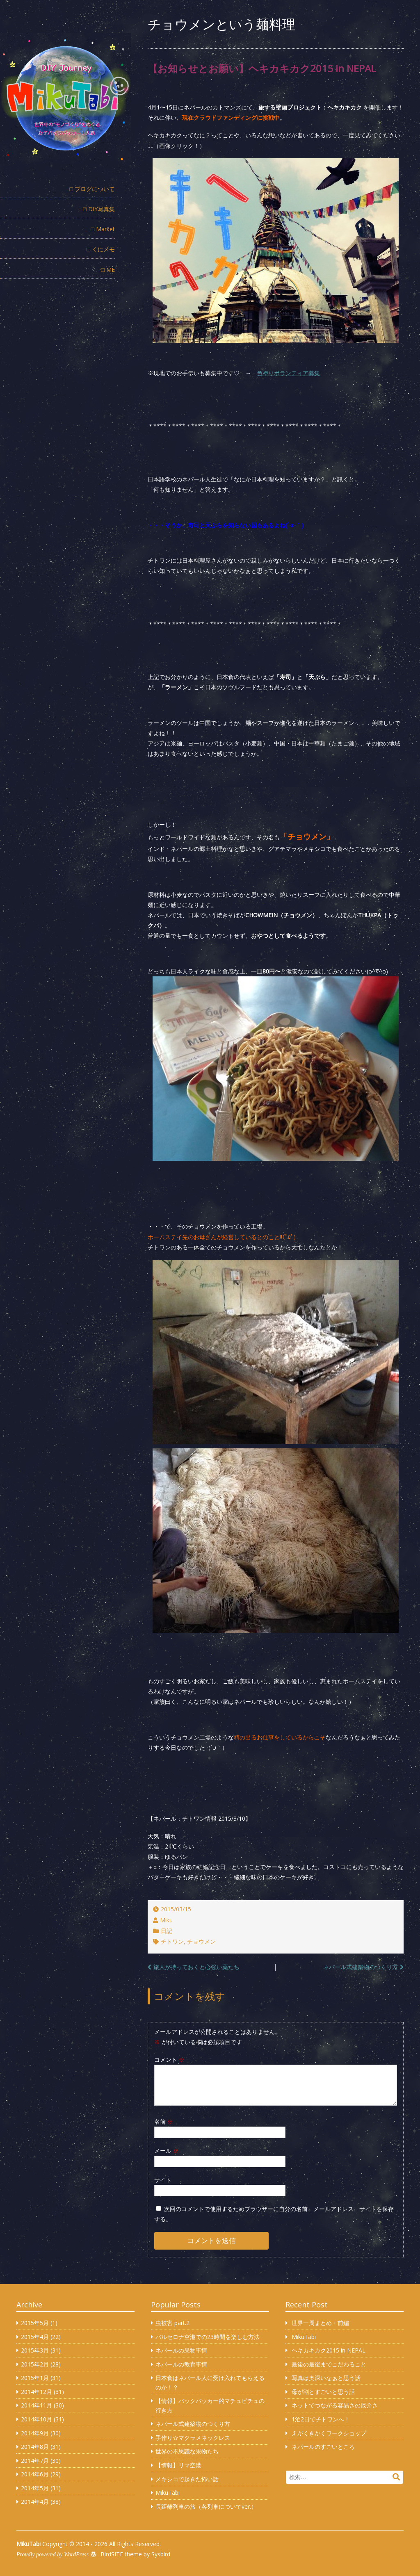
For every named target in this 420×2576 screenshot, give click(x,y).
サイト (162, 2180)
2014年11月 (36, 2405)
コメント (169, 2059)
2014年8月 (35, 2447)
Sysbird (160, 2554)
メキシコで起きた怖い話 (187, 2479)
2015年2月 (35, 2364)
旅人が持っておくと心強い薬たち (196, 1967)
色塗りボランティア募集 (288, 373)
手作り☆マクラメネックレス (192, 2438)
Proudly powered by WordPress (52, 2554)
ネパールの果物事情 (181, 2350)
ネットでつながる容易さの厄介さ (335, 2405)
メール (166, 2150)
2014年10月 (36, 2419)
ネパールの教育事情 (181, 2364)
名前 (163, 2121)
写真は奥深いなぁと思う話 (326, 2378)
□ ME (108, 270)
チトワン (172, 1941)
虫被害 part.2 (172, 2323)
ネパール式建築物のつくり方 (360, 1967)
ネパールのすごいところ (323, 2447)
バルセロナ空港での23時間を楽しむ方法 (207, 2337)
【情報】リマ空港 (178, 2465)
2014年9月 (35, 2433)
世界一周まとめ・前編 (320, 2323)
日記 (166, 1931)
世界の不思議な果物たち (187, 2451)
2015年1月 (35, 2378)
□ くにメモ (101, 249)
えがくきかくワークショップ (329, 2433)
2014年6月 (35, 2474)
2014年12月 (36, 2392)
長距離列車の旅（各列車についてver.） (206, 2506)
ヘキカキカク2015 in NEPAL (328, 2350)
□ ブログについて (92, 189)
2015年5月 (35, 2323)
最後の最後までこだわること (329, 2364)
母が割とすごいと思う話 (323, 2392)
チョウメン (201, 1941)
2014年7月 (35, 2460)
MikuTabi (167, 2492)
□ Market (103, 229)
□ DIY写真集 (99, 209)
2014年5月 (35, 2488)
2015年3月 (35, 2350)
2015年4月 (35, 2337)
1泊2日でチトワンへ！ (321, 2419)
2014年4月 (35, 2501)
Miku (166, 1920)
